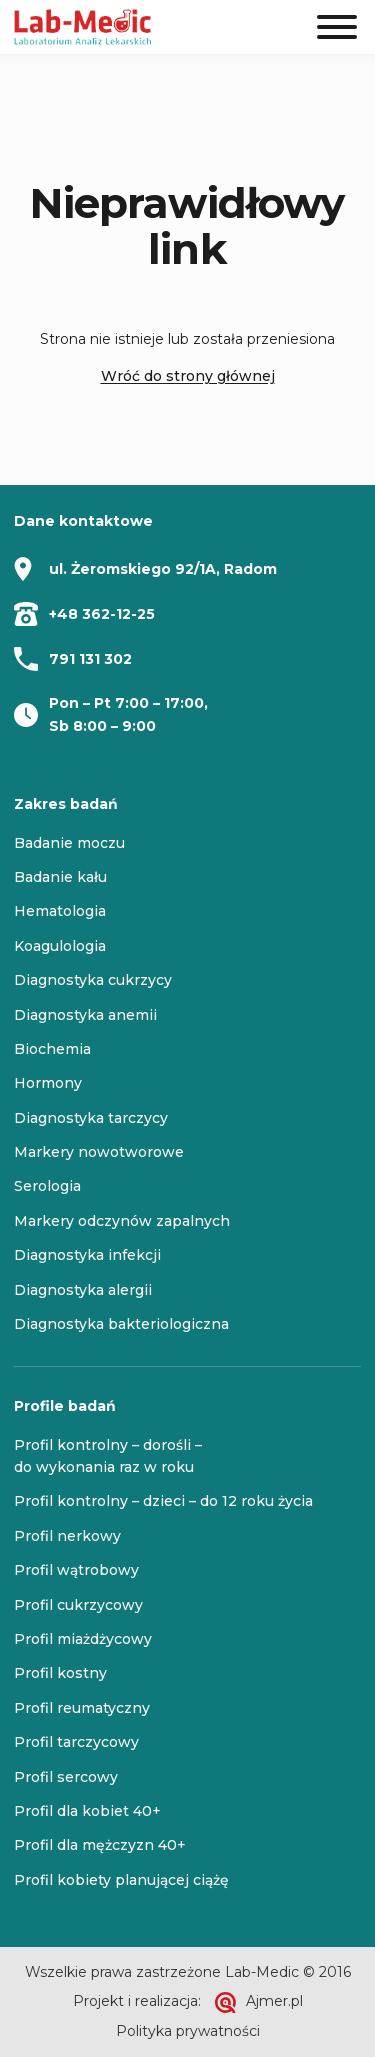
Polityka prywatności (188, 2031)
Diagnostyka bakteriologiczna (121, 1324)
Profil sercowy (66, 1777)
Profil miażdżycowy (83, 1639)
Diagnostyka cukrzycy (93, 980)
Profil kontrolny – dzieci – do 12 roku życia (163, 1501)
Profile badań (65, 1406)
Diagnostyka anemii (85, 1015)
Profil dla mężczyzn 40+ (100, 1845)
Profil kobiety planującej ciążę (121, 1880)
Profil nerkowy (67, 1536)
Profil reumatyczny (82, 1708)
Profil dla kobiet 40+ (87, 1811)
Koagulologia (60, 946)
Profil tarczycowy (76, 1742)
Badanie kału (60, 877)
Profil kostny (60, 1673)
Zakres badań (66, 804)
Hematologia (60, 911)
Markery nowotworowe (99, 1152)
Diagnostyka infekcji (87, 1255)
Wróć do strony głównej (188, 376)
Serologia (47, 1186)
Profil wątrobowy (76, 1570)
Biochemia (52, 1049)
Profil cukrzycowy (78, 1605)
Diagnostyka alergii (83, 1290)
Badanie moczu (69, 843)
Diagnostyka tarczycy (91, 1118)
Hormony (48, 1083)
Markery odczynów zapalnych (122, 1221)
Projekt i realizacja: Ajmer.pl (188, 2002)
